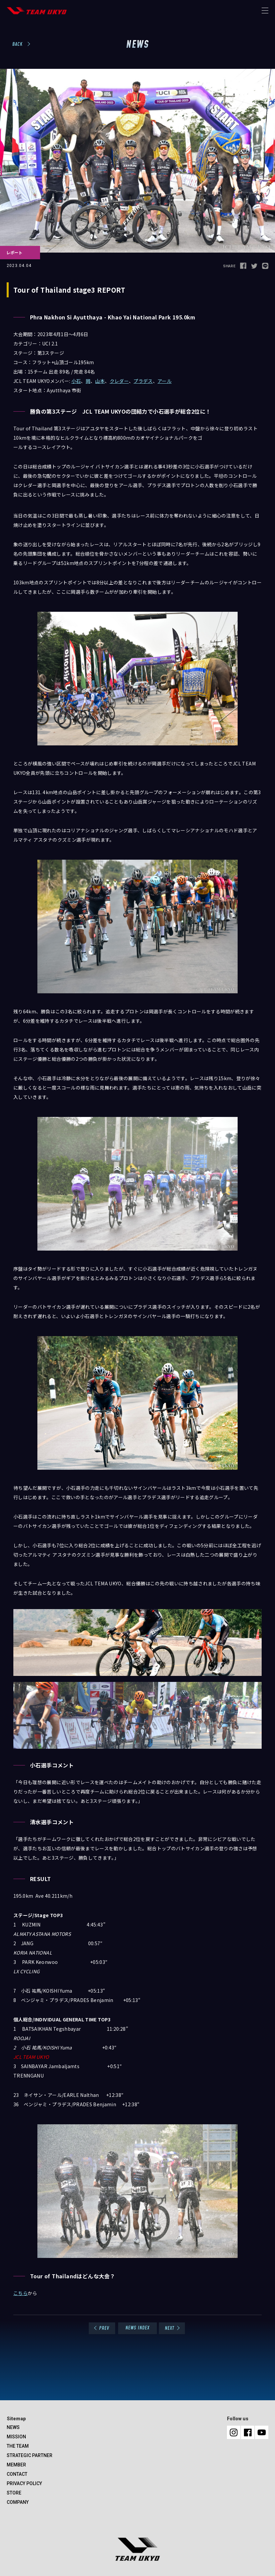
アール (165, 381)
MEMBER (16, 2464)
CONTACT (17, 2474)
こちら (20, 2293)
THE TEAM (18, 2446)
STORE (14, 2492)
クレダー (119, 381)
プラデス (143, 381)
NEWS (13, 2427)
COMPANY (18, 2502)
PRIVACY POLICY (24, 2483)
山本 (100, 381)
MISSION (16, 2436)
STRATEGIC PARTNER (29, 2455)
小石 (76, 381)
